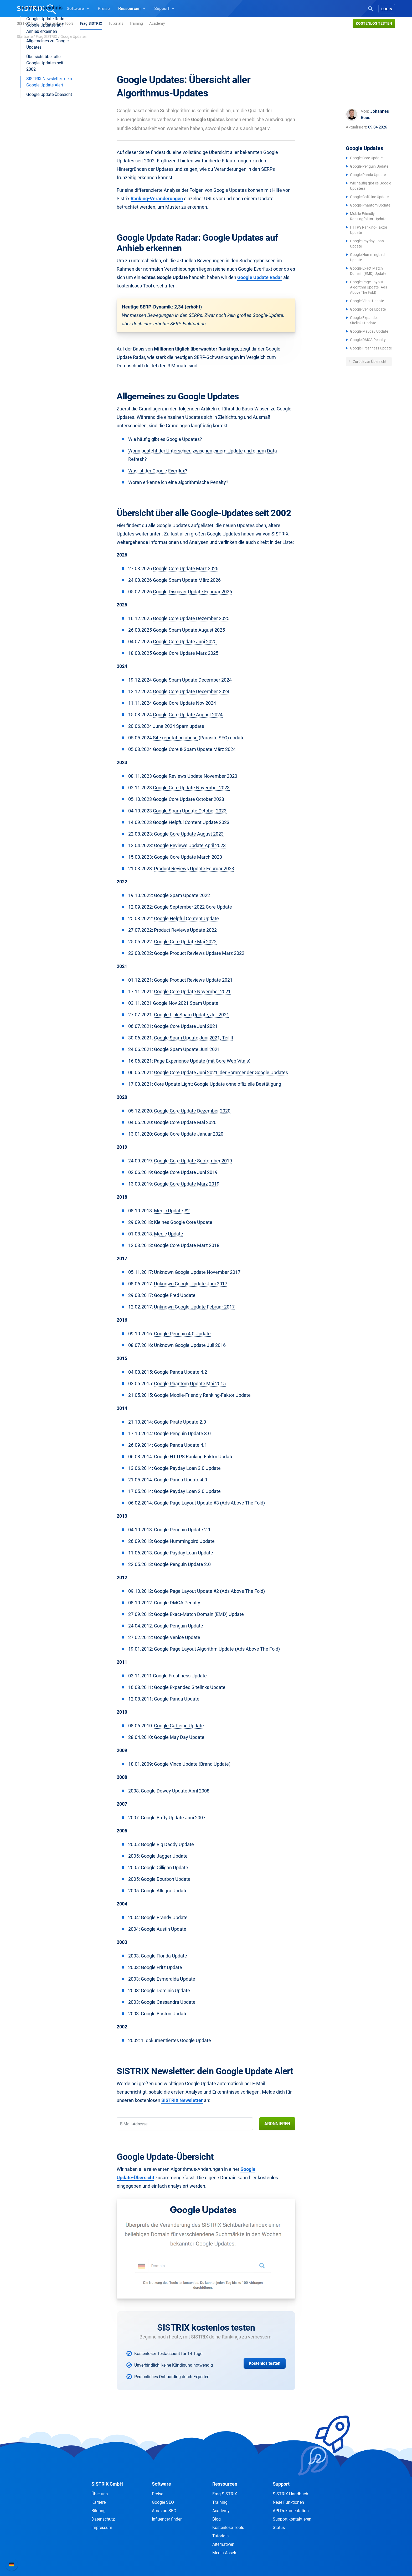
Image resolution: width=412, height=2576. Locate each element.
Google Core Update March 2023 (188, 857)
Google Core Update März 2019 (186, 1184)
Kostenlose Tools (59, 23)
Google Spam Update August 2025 (189, 630)
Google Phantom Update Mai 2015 (190, 1383)
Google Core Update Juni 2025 (185, 641)
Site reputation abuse (175, 737)
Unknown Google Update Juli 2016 (190, 1345)
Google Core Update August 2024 (188, 714)
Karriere (98, 2502)
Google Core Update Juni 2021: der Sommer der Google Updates (221, 1072)
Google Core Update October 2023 (188, 799)
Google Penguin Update (369, 166)
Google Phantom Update (370, 205)
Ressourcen (132, 8)
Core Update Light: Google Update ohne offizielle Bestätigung (217, 1084)
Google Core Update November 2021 (192, 991)
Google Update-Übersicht (49, 196)
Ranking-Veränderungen (157, 198)
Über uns (99, 2493)
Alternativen (223, 2544)
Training (136, 23)
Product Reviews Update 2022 (185, 930)
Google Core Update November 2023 (191, 787)
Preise (104, 8)
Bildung (98, 2510)
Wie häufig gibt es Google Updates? (165, 439)
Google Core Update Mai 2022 (185, 941)
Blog (216, 2519)
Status (279, 2527)
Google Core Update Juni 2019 (186, 1172)
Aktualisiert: (356, 127)
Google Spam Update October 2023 (189, 810)
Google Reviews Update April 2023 (190, 845)
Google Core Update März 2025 (185, 653)
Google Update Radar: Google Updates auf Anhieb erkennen (46, 127)
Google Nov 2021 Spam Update (185, 1003)
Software (78, 8)
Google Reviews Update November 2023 (195, 776)
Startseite (25, 36)
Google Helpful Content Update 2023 (191, 822)
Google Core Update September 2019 (193, 1160)
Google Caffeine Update (369, 197)
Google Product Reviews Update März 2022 (199, 953)
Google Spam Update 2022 (182, 895)
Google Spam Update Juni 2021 (187, 1049)
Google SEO (163, 2502)
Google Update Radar (259, 277)
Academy (157, 23)
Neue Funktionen (288, 2502)
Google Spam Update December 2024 (192, 680)
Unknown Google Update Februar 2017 (194, 1307)
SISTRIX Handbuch (290, 2493)
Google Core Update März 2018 (186, 1245)
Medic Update (168, 1234)
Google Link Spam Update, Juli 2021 (191, 1014)
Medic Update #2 (172, 1210)
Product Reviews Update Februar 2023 (194, 868)
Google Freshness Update (371, 348)
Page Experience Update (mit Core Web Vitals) (202, 1061)
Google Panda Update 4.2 (180, 1372)
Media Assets (224, 2552)
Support (164, 8)
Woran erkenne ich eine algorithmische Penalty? (178, 482)
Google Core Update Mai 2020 (185, 1122)
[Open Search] (370, 8)
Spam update (190, 726)
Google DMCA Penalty (368, 340)
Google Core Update (366, 158)
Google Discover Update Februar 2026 (192, 591)
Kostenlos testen (374, 23)
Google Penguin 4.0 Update (182, 1333)
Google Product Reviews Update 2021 (193, 980)
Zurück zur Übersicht (369, 361)
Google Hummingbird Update (184, 1541)
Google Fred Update (174, 1295)
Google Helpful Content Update (186, 918)
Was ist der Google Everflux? (157, 470)
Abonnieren (277, 2123)
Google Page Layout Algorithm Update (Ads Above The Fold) (368, 287)
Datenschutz (103, 2519)
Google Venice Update (368, 309)
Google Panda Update (368, 175)
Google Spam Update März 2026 (187, 580)
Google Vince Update (367, 301)
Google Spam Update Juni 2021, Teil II (193, 1037)
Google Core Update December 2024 (191, 691)
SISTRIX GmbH (107, 2484)
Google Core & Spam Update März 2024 (194, 749)
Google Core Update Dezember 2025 (191, 618)
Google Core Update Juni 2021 (186, 1026)
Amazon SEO (164, 2510)
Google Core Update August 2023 (189, 834)
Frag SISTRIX (91, 23)
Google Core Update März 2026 (185, 568)
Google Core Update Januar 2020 (188, 1134)
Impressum (101, 2527)
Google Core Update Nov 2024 (184, 703)
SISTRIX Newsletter (182, 2100)
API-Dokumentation (291, 2510)
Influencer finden (167, 2519)
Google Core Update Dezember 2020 (192, 1111)
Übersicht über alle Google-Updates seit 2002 (44, 165)
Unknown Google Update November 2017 (197, 1272)
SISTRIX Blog (28, 23)
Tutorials (116, 23)
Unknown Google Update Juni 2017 (190, 1283)
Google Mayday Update (369, 331)
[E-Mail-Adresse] (185, 2123)
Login (386, 9)
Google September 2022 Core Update (193, 907)
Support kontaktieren (292, 2519)
